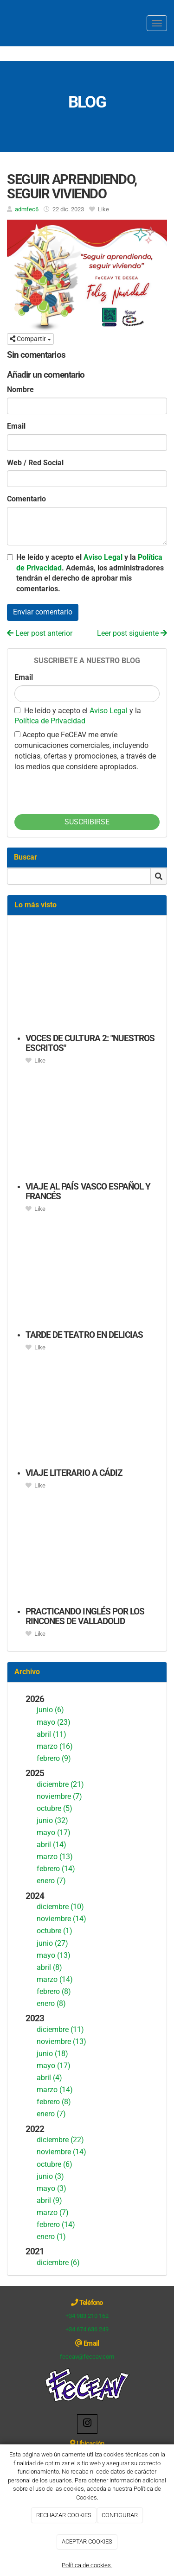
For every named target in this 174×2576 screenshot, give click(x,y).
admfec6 (27, 209)
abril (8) (49, 1967)
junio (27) (52, 1943)
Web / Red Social (35, 462)
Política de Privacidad (49, 720)
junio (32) (52, 1820)
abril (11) (51, 1734)
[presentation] (84, 790)
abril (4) (49, 2077)
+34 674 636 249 (87, 2329)
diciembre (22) (60, 2139)
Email (16, 426)
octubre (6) (54, 2164)
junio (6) (50, 1709)
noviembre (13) (61, 2041)
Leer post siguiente (132, 633)
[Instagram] (87, 2424)
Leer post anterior (39, 633)
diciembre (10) (60, 1906)
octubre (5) (54, 1808)
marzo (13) (55, 1856)
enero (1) (51, 2236)
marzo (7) (53, 2212)
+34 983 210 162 (87, 2315)
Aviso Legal (103, 557)
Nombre (20, 389)
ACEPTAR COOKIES (87, 2541)
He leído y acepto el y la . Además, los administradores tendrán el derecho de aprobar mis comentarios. (90, 573)
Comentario (26, 498)
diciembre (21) (60, 1784)
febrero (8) (54, 1991)
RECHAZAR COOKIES (63, 2515)
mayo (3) (51, 2188)
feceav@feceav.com (87, 2356)
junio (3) (50, 2176)
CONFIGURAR (120, 2515)
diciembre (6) (58, 2262)
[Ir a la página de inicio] (4, 23)
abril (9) (49, 2200)
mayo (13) (54, 1955)
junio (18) (52, 2053)
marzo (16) (55, 1746)
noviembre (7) (59, 1796)
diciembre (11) (60, 2029)
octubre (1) (54, 1930)
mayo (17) (54, 1832)
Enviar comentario (42, 612)
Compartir (30, 338)
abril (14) (51, 1844)
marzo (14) (55, 1979)
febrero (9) (54, 1758)
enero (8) (51, 2003)
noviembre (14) (61, 1918)
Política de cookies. (87, 2565)
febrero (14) (56, 1868)
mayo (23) (54, 1722)
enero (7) (51, 1880)
